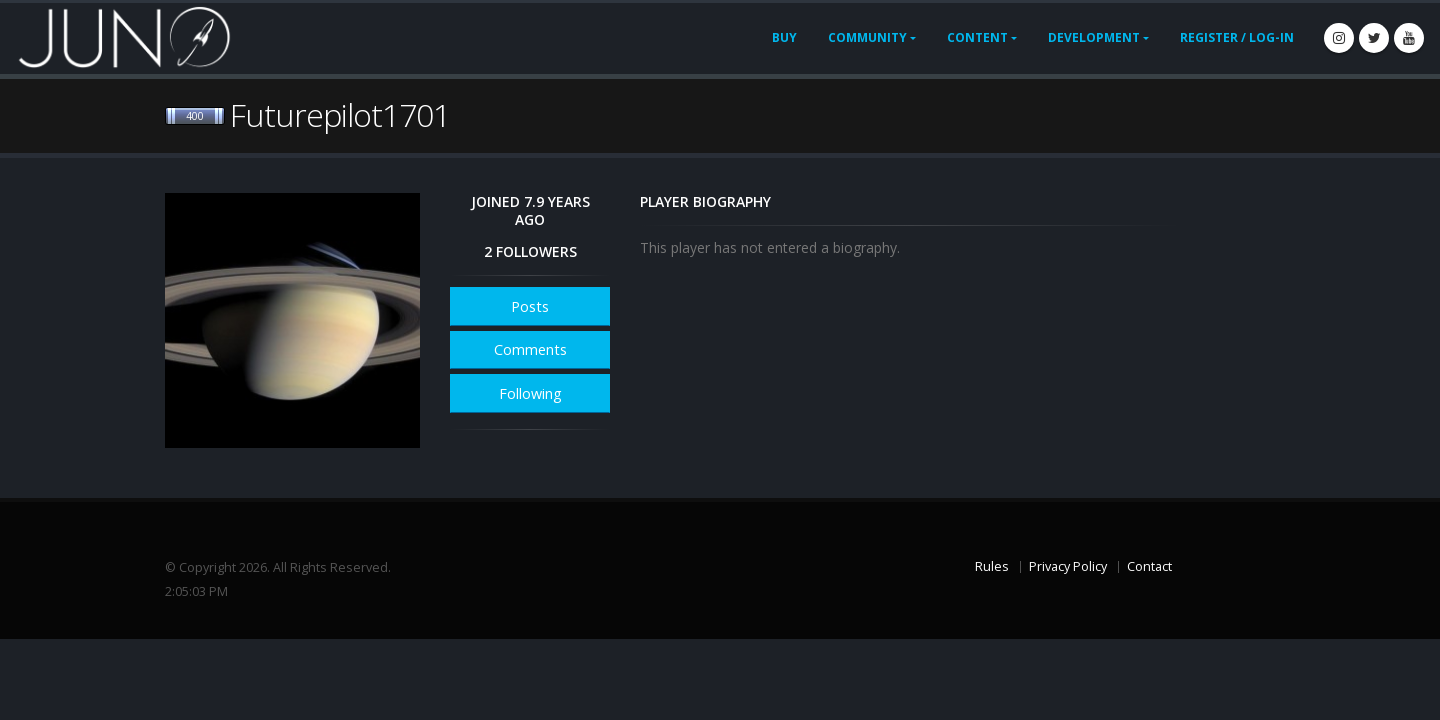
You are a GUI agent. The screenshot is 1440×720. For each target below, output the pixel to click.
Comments (530, 349)
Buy (784, 37)
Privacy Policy (1068, 566)
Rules (992, 566)
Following (530, 393)
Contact (1149, 566)
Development (1094, 37)
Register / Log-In (1237, 37)
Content (977, 37)
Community (867, 37)
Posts (530, 306)
